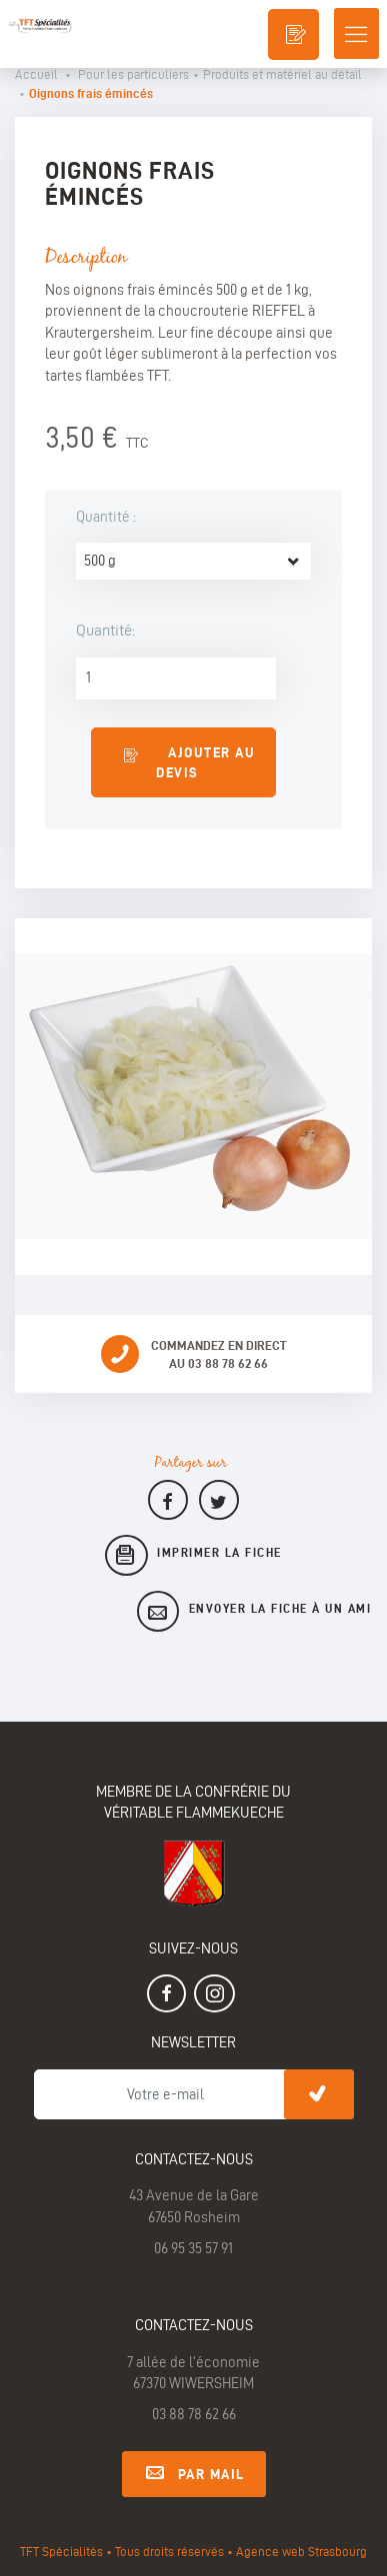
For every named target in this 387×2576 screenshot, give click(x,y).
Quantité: (105, 630)
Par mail (194, 2471)
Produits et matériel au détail (282, 74)
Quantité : (107, 517)
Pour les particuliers (133, 74)
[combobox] (193, 561)
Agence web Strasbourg (301, 2551)
